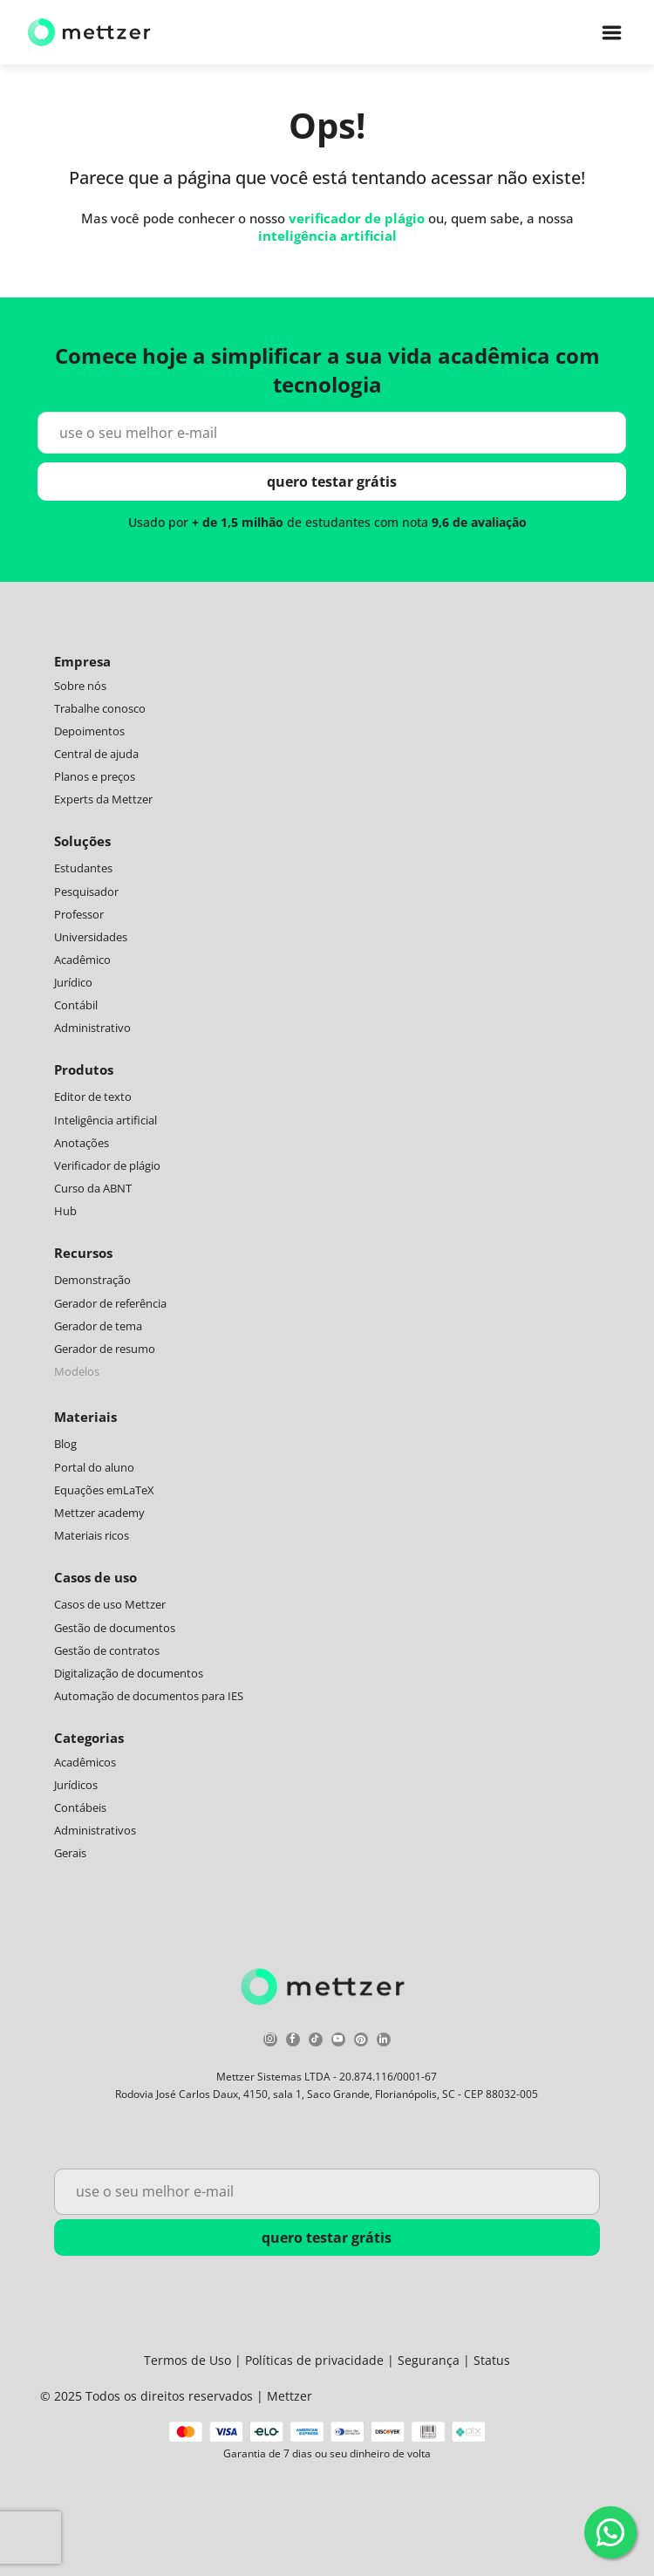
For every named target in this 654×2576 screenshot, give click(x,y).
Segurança (429, 2360)
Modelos (76, 1371)
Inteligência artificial (105, 1120)
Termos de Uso (187, 2360)
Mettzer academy (99, 1512)
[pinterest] (361, 2042)
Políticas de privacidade (314, 2360)
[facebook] (293, 2042)
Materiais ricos (91, 1535)
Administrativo (92, 1027)
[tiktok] (316, 2042)
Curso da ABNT (93, 1188)
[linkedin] (384, 2042)
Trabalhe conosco (100, 708)
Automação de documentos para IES (148, 1696)
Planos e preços (94, 776)
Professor (79, 914)
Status (491, 2360)
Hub (65, 1211)
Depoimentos (89, 731)
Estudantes (83, 868)
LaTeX (138, 1490)
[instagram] (270, 2042)
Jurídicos (76, 1785)
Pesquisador (86, 891)
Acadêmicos (85, 1762)
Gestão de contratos (107, 1650)
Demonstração (92, 1280)
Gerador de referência (110, 1303)
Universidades (90, 937)
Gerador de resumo (104, 1348)
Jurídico (73, 982)
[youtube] (338, 2042)
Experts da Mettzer (103, 799)
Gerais (70, 1853)
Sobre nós (80, 686)
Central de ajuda (96, 754)
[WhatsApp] (610, 2532)
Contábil (76, 1005)
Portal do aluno (94, 1467)
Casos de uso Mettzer (110, 1604)
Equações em (88, 1490)
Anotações (81, 1143)
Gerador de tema (98, 1326)
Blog (65, 1444)
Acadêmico (82, 959)
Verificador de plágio (107, 1165)
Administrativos (95, 1830)
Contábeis (80, 1807)
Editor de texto (93, 1096)
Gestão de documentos (114, 1628)
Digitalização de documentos (128, 1673)
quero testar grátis (332, 481)
